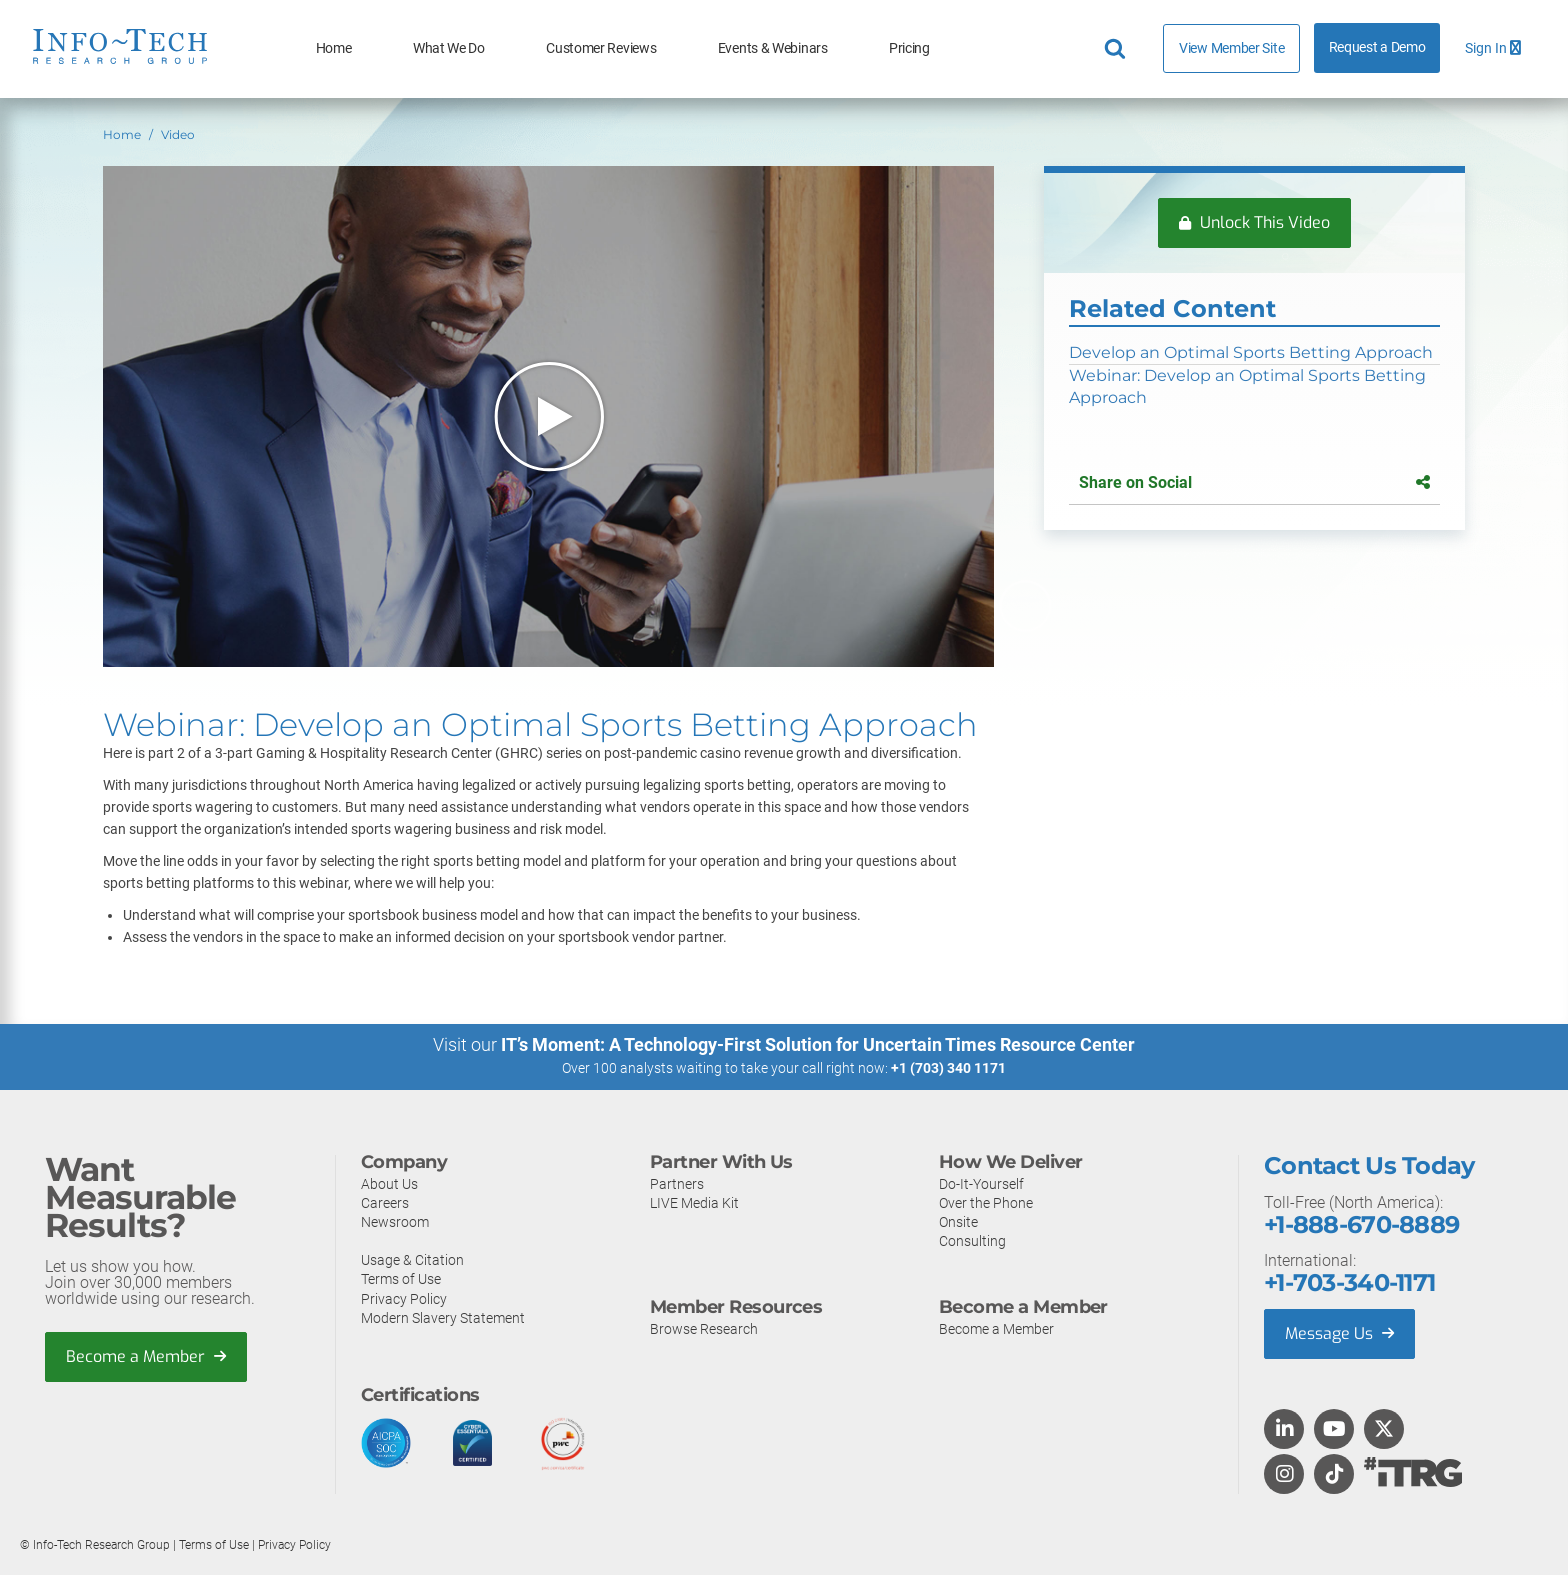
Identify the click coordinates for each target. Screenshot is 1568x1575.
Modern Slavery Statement (443, 1317)
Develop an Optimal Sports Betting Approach (1251, 352)
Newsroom (395, 1221)
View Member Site (1231, 48)
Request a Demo (1377, 47)
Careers (385, 1202)
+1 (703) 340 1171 (948, 1068)
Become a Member (146, 1355)
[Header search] (1118, 49)
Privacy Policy (404, 1298)
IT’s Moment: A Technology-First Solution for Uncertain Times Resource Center (818, 1044)
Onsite (958, 1221)
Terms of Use (401, 1278)
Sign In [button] (1493, 48)
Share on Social (1254, 482)
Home (334, 48)
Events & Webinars (773, 48)
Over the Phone (986, 1202)
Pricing (909, 48)
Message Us (1339, 1332)
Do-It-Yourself (981, 1183)
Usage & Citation (412, 1259)
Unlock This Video (1254, 222)
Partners (677, 1183)
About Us (389, 1183)
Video (178, 134)
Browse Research (704, 1328)
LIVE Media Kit (694, 1202)
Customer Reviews (601, 48)
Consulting (972, 1240)
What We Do (449, 48)
